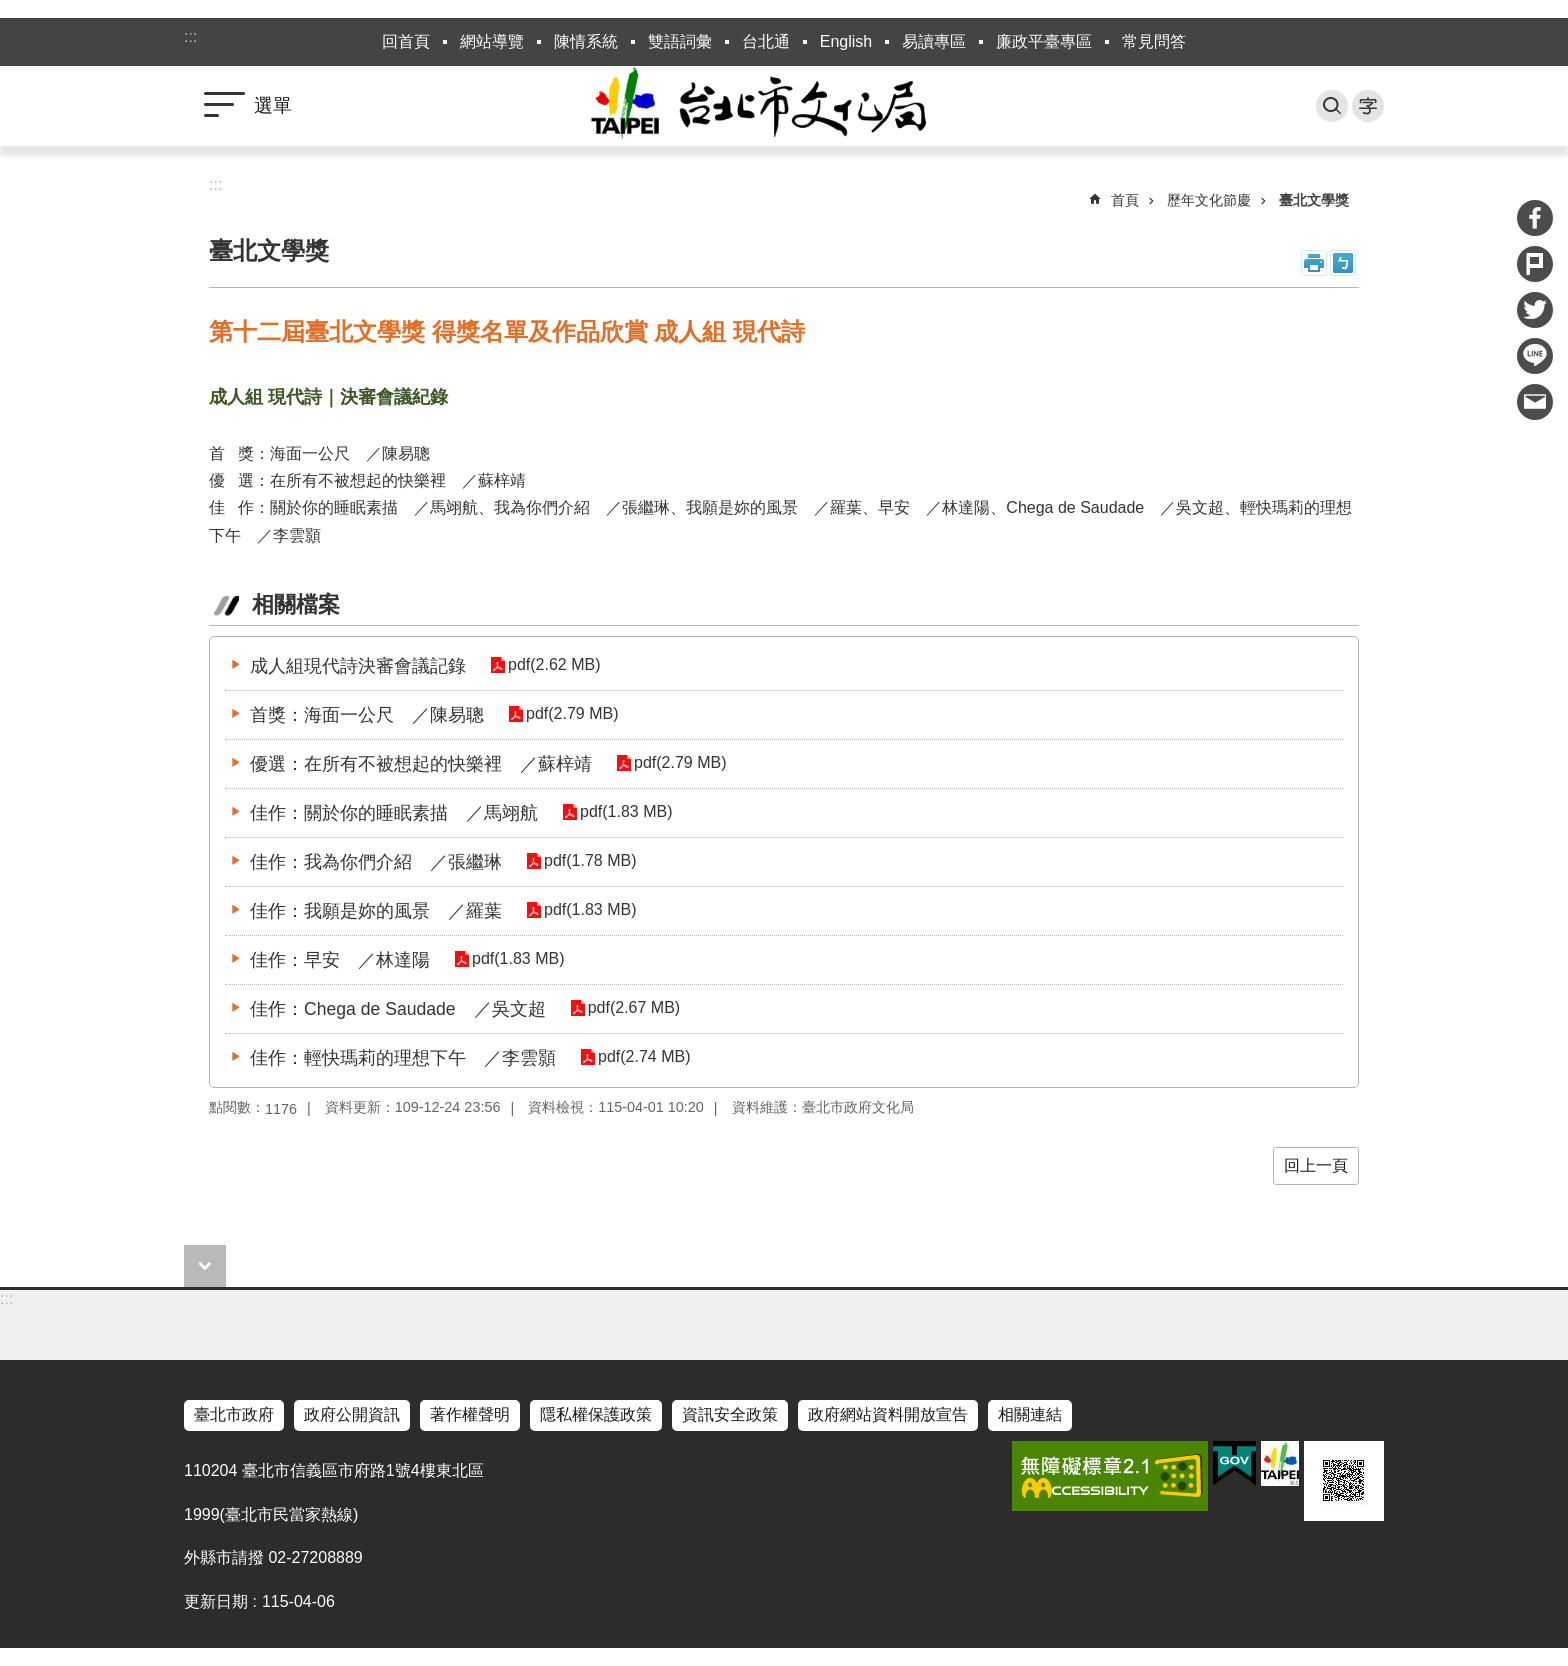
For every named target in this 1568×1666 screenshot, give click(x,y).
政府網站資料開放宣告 (888, 1414)
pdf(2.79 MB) (570, 714)
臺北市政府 (234, 1414)
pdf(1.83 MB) (624, 812)
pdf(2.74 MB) (642, 1057)
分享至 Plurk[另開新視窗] (1535, 264)
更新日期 (216, 1601)
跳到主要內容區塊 (10, 10)
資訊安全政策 (730, 1414)
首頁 (1125, 200)
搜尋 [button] (1332, 106)
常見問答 (1154, 41)
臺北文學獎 (1314, 200)
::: (190, 36)
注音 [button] (1343, 263)
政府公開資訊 (352, 1414)
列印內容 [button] (1314, 263)
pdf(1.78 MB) (588, 861)
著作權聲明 (470, 1414)
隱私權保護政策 (596, 1414)
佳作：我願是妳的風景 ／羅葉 (376, 911)
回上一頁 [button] (1316, 1165)
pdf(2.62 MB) (552, 665)
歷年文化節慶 (1209, 200)
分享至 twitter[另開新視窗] (1535, 310)
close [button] (205, 1266)
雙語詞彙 (680, 41)
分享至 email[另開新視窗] (1535, 402)
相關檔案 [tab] (296, 604)
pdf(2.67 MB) (632, 1008)
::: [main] (215, 184)
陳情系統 (586, 41)
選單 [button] (273, 105)
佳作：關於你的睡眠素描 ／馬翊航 (394, 813)
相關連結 (1030, 1414)
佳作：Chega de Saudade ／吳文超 (398, 1009)
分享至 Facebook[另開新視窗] (1535, 218)
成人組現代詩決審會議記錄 (358, 666)
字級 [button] (1368, 106)
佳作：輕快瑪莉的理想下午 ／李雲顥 (403, 1058)
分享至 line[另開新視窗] (1535, 356)
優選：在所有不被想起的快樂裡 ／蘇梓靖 (421, 764)
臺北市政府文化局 (784, 106)
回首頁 (406, 41)
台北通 (766, 41)
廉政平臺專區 (1044, 41)
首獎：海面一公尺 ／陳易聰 (367, 715)
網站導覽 (492, 41)
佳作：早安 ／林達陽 (340, 960)
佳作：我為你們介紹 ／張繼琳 (376, 862)
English (846, 41)
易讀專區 (934, 41)
